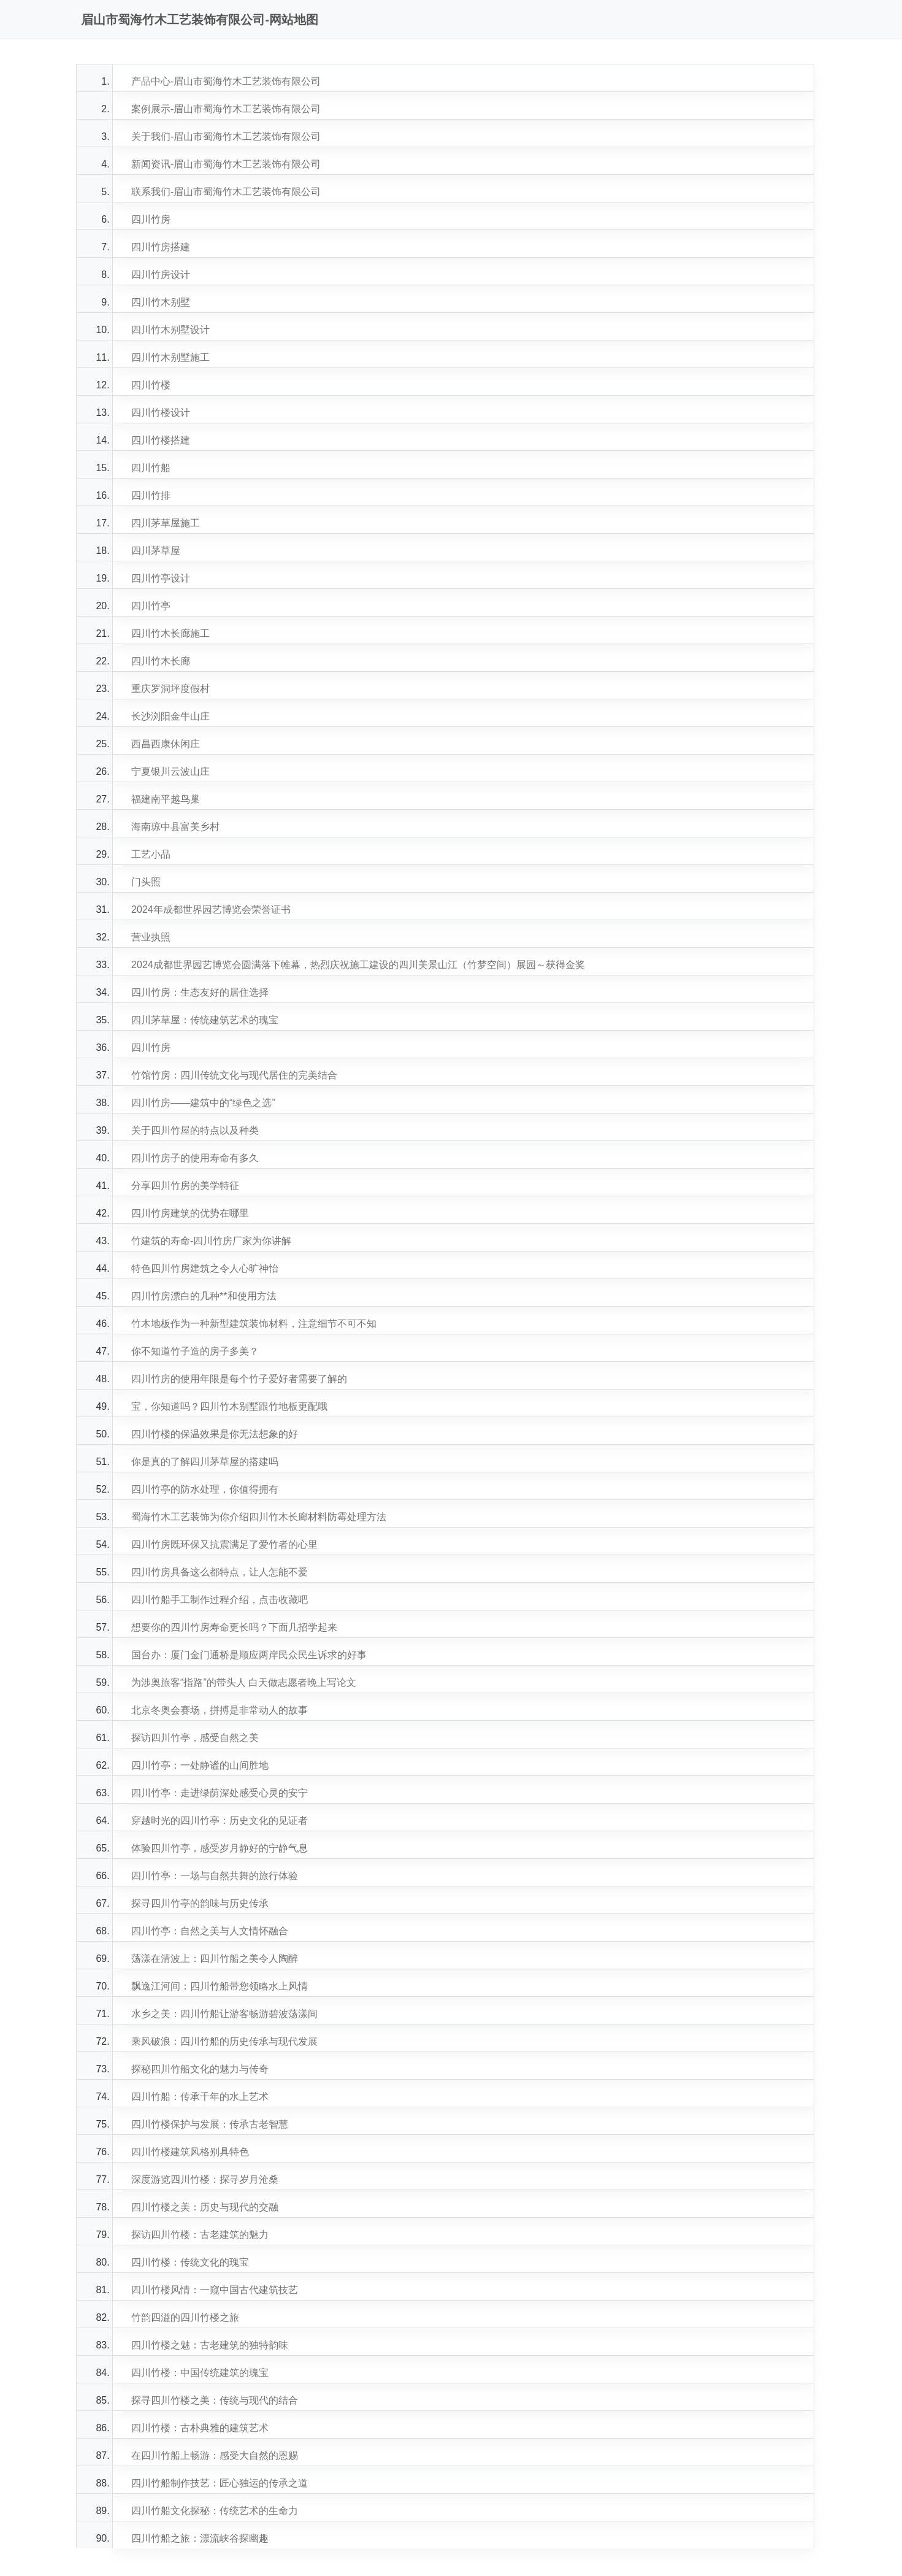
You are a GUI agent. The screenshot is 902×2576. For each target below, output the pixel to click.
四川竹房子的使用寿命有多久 (195, 1158)
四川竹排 (150, 495)
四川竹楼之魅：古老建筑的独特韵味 (209, 2345)
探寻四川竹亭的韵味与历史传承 (200, 1903)
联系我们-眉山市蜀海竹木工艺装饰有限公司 (226, 191)
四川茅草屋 (155, 550)
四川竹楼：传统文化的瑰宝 (190, 2262)
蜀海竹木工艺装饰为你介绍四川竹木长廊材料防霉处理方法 (258, 1517)
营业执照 (150, 937)
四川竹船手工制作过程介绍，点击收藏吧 (219, 1599)
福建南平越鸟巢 (165, 799)
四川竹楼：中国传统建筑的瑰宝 (200, 2372)
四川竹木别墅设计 (170, 330)
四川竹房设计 (160, 274)
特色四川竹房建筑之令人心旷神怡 (204, 1268)
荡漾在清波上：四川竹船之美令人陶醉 (214, 1958)
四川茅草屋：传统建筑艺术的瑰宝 (204, 1020)
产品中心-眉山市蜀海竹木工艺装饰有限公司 (226, 81)
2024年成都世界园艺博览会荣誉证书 (211, 909)
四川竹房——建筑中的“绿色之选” (203, 1103)
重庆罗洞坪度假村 (170, 688)
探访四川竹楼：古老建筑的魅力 (200, 2234)
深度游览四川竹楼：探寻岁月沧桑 (204, 2179)
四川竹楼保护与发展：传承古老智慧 (209, 2124)
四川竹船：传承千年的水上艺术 (200, 2096)
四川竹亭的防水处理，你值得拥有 (204, 1489)
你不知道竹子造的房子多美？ (195, 1351)
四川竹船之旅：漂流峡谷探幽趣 (200, 2538)
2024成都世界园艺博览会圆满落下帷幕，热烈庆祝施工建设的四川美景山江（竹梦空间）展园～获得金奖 (358, 964)
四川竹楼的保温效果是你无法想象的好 (214, 1434)
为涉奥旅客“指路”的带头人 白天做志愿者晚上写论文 (243, 1682)
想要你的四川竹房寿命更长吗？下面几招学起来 (234, 1627)
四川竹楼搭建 (160, 440)
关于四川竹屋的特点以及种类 (195, 1130)
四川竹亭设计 (160, 578)
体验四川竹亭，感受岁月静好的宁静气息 (219, 1848)
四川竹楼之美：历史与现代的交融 (204, 2207)
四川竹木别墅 (160, 302)
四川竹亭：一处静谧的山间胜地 (200, 1765)
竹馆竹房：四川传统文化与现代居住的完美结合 (234, 1075)
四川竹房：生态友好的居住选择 (200, 992)
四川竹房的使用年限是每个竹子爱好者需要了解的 (239, 1379)
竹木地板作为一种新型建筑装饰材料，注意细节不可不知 (253, 1323)
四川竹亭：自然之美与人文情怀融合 (209, 1931)
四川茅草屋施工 (165, 523)
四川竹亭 (150, 606)
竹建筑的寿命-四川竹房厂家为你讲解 (211, 1241)
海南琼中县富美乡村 (175, 826)
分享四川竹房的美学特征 (185, 1185)
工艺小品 (150, 854)
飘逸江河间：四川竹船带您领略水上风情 (219, 1986)
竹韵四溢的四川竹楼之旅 (185, 2317)
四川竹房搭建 (160, 247)
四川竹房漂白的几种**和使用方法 (203, 1296)
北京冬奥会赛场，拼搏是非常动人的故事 (219, 1710)
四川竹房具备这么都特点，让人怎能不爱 (219, 1572)
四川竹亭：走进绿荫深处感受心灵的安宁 (219, 1793)
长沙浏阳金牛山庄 (170, 716)
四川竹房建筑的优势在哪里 (190, 1213)
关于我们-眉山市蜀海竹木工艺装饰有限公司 (226, 136)
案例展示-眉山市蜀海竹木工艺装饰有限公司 (226, 109)
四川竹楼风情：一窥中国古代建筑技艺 (214, 2290)
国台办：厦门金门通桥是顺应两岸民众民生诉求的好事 (249, 1655)
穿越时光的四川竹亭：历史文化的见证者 (219, 1820)
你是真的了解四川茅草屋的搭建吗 (204, 1461)
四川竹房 (150, 219)
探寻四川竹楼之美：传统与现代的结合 (214, 2400)
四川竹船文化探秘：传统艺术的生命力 (214, 2510)
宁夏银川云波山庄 (170, 771)
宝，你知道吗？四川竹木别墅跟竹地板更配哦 (229, 1406)
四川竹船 (150, 468)
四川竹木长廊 (160, 661)
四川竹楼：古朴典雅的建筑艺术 (200, 2428)
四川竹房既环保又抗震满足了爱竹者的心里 (224, 1544)
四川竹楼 (150, 385)
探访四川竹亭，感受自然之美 (195, 1737)
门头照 (146, 882)
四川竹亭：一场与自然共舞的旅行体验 (214, 1875)
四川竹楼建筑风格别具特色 (190, 2152)
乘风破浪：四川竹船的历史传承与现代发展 (224, 2041)
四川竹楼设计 (160, 412)
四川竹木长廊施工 (170, 633)
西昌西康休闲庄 (165, 744)
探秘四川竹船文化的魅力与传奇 (200, 2069)
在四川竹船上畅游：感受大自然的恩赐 (214, 2455)
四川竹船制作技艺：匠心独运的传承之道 (219, 2483)
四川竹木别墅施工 (170, 357)
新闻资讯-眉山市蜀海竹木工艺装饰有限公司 (226, 164)
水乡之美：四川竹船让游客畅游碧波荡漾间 (224, 2014)
